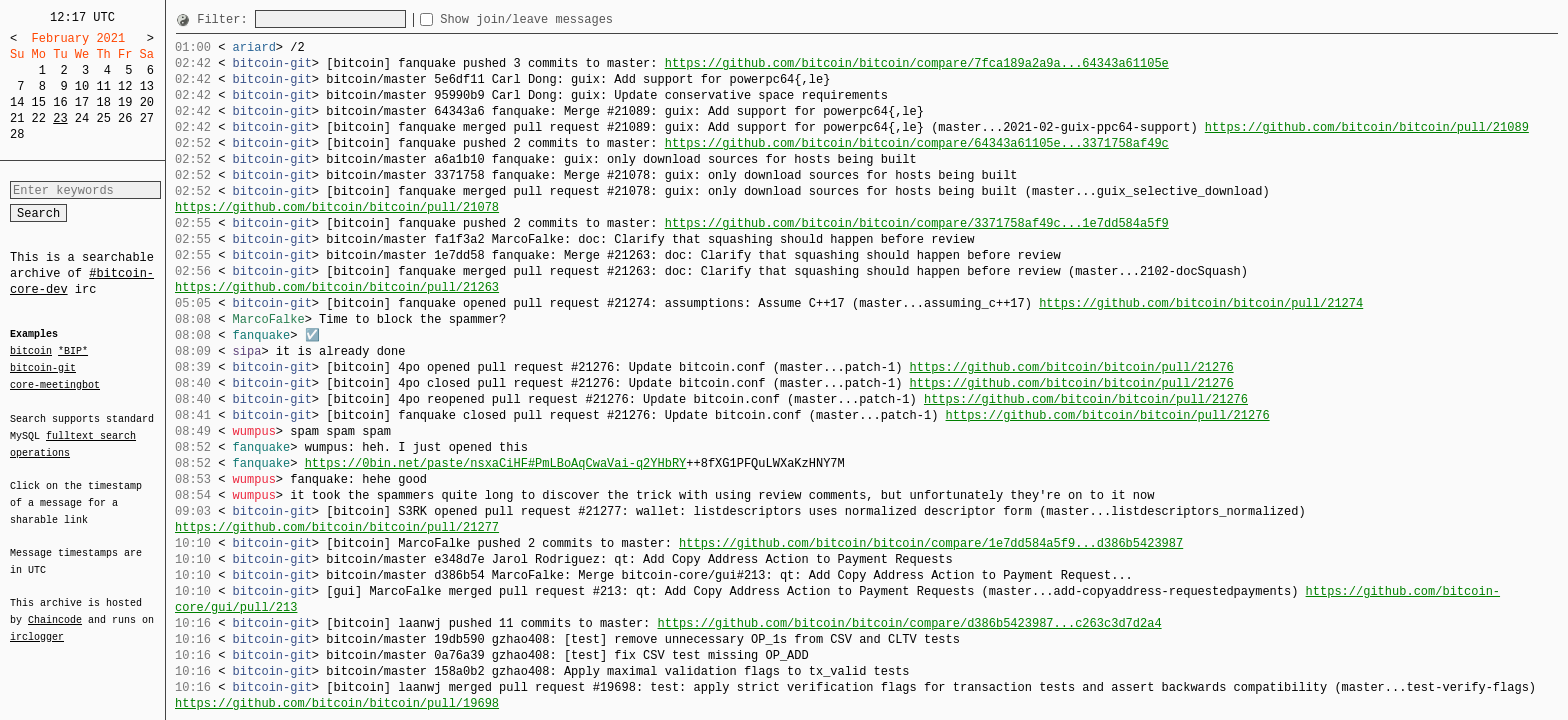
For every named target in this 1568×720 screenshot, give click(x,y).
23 (60, 118)
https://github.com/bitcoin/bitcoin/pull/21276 (1071, 367)
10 (82, 86)
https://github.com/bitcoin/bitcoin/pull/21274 (1201, 303)
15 (39, 102)
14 (17, 102)
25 (103, 118)
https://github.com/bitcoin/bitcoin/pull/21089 (1367, 127)
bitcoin (31, 352)
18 (103, 102)
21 (17, 118)
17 (82, 102)
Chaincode (55, 608)
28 (17, 134)
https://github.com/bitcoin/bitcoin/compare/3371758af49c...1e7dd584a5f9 (917, 223)
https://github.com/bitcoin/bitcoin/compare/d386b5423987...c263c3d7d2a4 (909, 623)
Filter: (226, 19)
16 (60, 102)
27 (147, 118)
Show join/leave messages (562, 19)
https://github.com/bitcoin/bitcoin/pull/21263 (337, 287)
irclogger (37, 624)
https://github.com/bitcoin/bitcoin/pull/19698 (337, 703)
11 (103, 86)
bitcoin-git (43, 368)
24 (82, 118)
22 (39, 118)
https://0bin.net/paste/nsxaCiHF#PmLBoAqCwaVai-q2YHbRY (496, 463)
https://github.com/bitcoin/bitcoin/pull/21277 (337, 527)
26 (125, 118)
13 (147, 86)
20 (147, 102)
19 (125, 102)
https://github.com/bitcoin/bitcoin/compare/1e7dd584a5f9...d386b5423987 (931, 543)
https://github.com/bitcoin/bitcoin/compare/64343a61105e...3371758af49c (917, 143)
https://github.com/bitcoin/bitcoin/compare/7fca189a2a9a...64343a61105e (917, 63)
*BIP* (73, 352)
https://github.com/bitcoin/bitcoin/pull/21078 (337, 207)
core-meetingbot (55, 384)
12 (125, 86)
